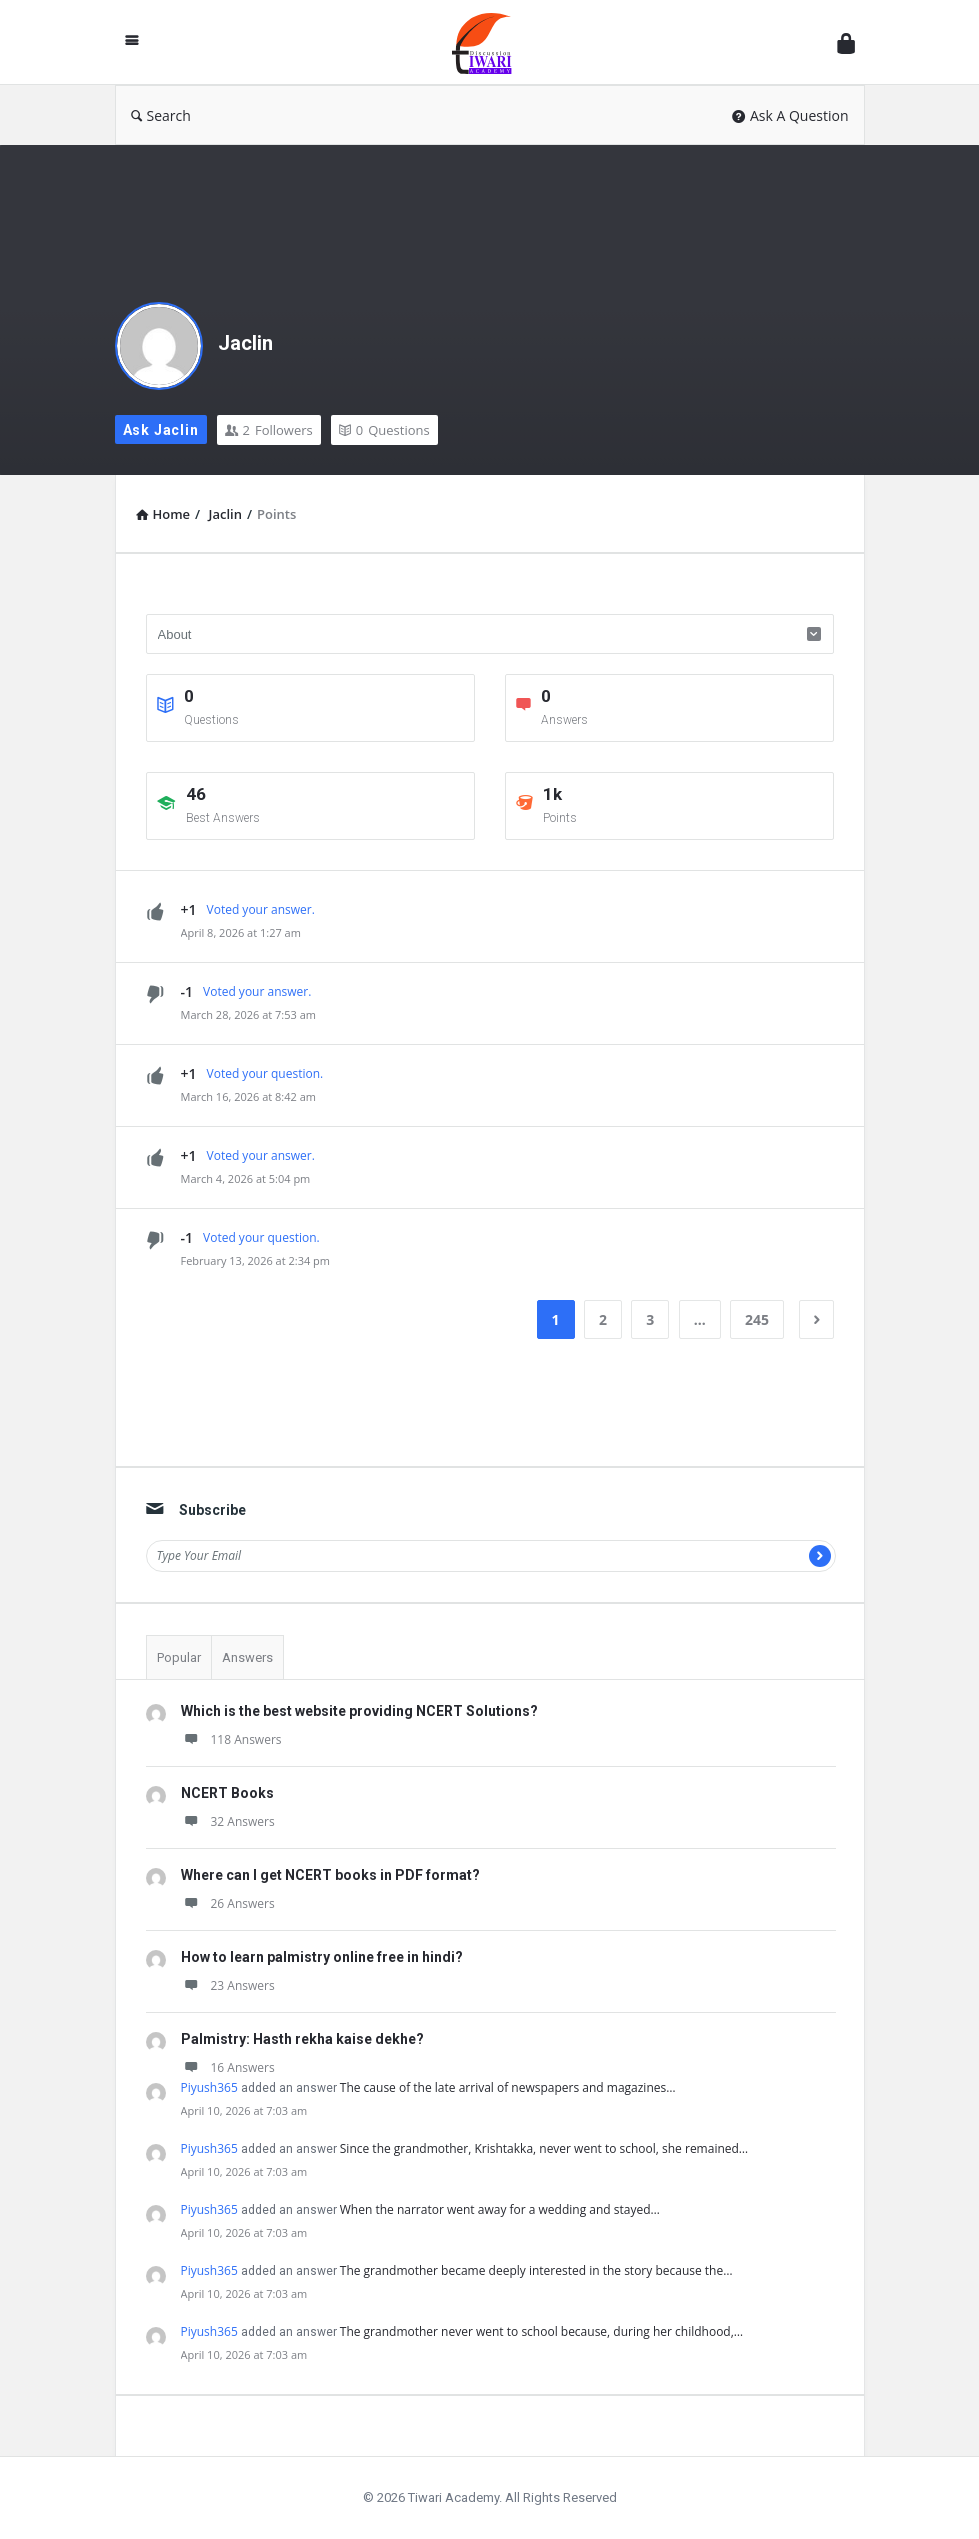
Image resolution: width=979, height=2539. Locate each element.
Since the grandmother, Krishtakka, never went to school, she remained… (544, 2148)
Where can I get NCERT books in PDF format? (330, 1875)
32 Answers (228, 1821)
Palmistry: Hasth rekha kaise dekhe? (302, 2039)
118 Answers (231, 1739)
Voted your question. (265, 1073)
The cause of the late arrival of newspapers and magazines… (508, 2087)
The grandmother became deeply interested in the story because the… (536, 2270)
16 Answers (228, 2067)
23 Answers (228, 1985)
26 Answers (228, 1903)
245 (757, 1319)
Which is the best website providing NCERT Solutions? (359, 1711)
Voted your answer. (261, 909)
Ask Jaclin (161, 430)
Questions (384, 430)
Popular (179, 1657)
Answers (247, 1657)
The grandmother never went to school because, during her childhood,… (541, 2331)
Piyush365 (209, 2087)
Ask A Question (790, 115)
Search (161, 115)
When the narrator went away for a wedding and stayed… (500, 2209)
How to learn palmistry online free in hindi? (322, 1957)
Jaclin (245, 343)
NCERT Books (227, 1793)
